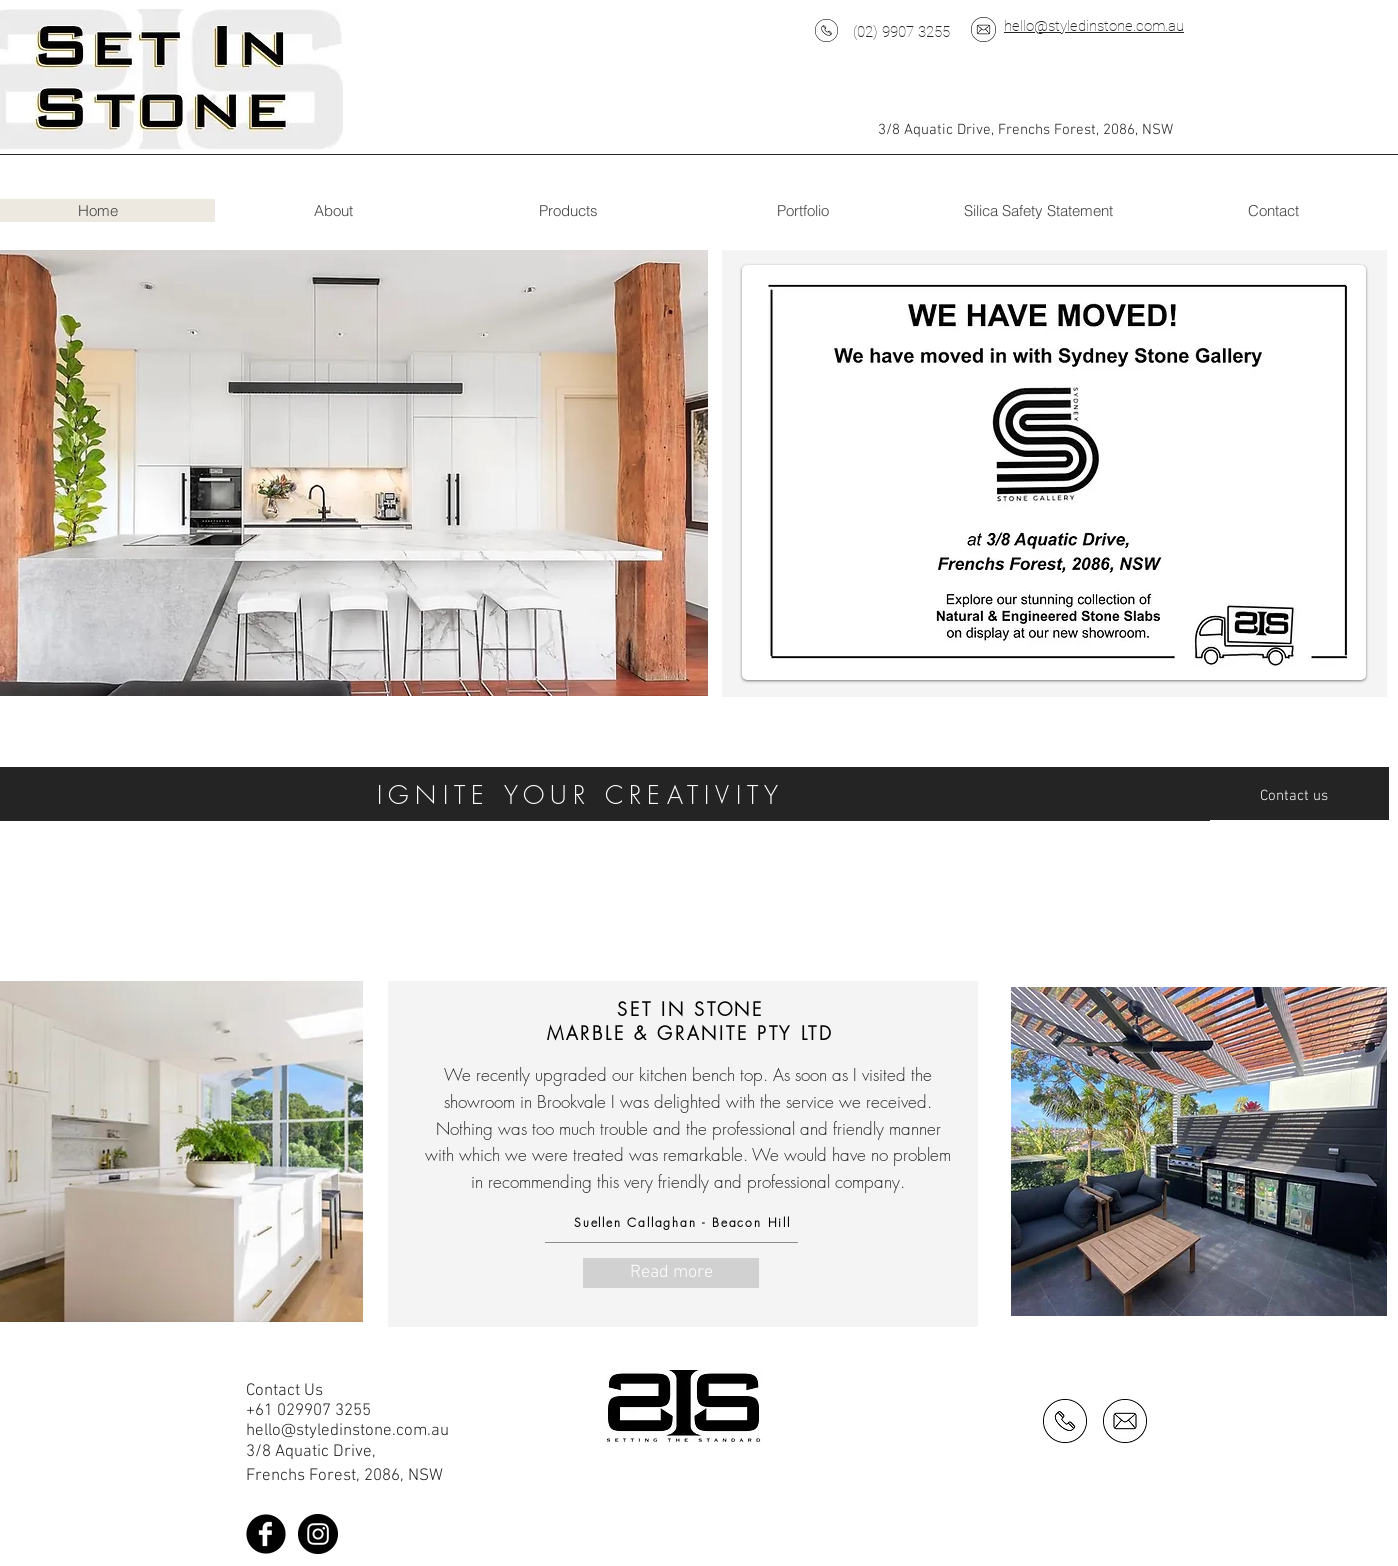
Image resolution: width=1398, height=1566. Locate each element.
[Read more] (671, 1273)
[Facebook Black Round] (266, 1534)
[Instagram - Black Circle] (318, 1534)
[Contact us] (1299, 796)
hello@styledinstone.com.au (1094, 26)
